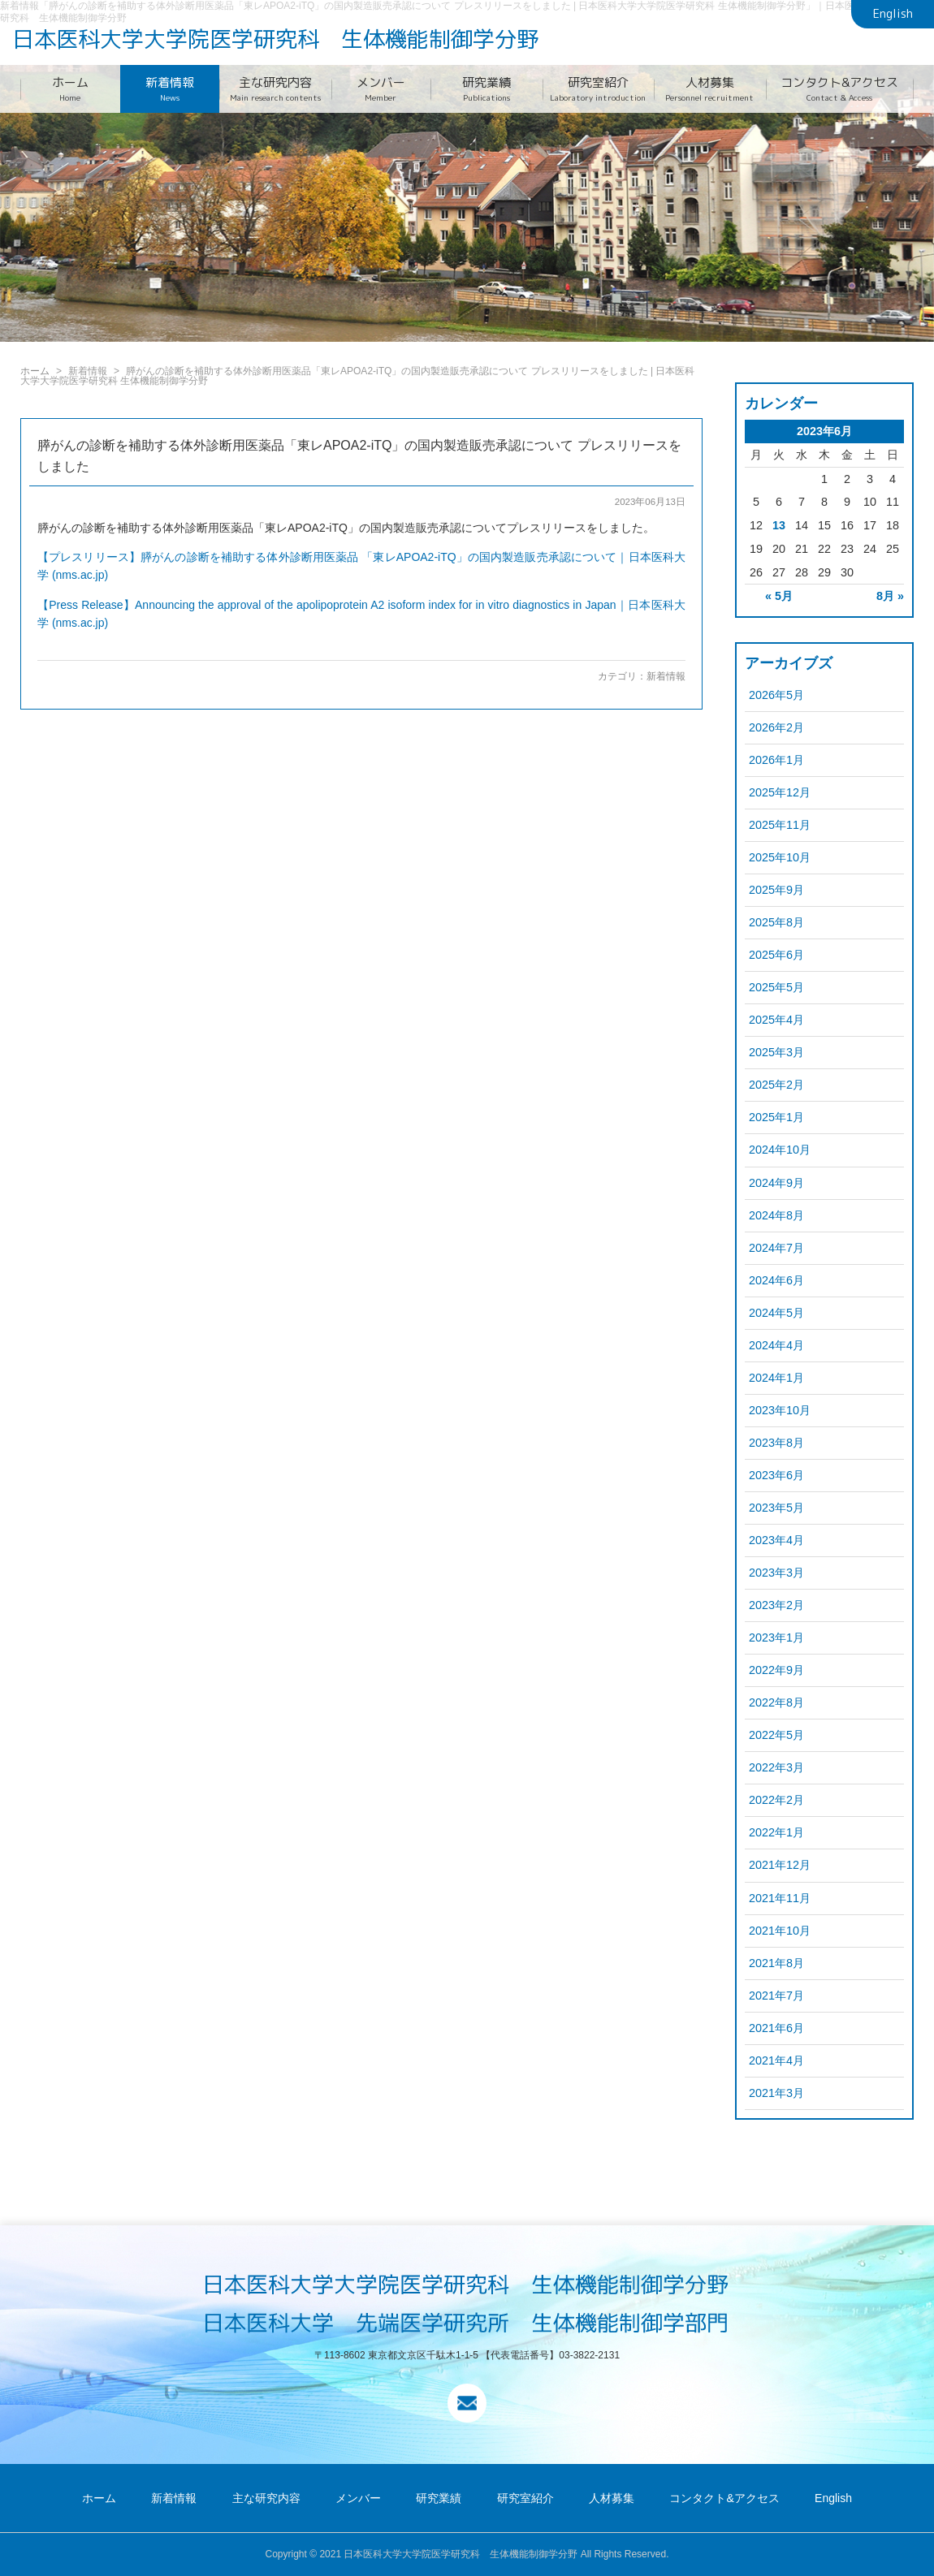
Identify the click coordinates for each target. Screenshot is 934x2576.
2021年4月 (776, 2060)
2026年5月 (776, 694)
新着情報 (170, 89)
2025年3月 (776, 1052)
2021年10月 (780, 1930)
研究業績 (486, 89)
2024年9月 (776, 1182)
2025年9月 (776, 889)
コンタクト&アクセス (840, 89)
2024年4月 (776, 1345)
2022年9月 (776, 1669)
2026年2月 (776, 727)
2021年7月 (776, 1995)
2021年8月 (776, 1963)
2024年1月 (776, 1377)
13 (778, 525)
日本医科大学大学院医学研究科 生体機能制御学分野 (275, 39)
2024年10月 (780, 1149)
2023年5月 (776, 1507)
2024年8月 (776, 1215)
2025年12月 (780, 792)
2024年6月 (776, 1280)
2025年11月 (780, 824)
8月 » (890, 595)
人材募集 (710, 89)
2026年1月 (776, 759)
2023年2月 (776, 1605)
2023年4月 (776, 1540)
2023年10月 (780, 1410)
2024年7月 (776, 1247)
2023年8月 (776, 1442)
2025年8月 (776, 922)
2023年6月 (776, 1475)
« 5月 (779, 595)
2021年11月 (780, 1898)
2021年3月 (776, 2092)
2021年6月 (776, 2028)
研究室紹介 (599, 89)
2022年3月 (776, 1767)
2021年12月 (780, 1864)
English (893, 14)
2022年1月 (776, 1832)
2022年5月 (776, 1734)
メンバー (381, 89)
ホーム (70, 89)
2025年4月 (776, 1019)
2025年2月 (776, 1084)
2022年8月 (776, 1702)
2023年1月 (776, 1637)
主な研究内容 (275, 89)
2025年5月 (776, 987)
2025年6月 (776, 954)
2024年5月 (776, 1312)
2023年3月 (776, 1572)
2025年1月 (776, 1117)
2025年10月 (780, 857)
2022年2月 (776, 1799)
